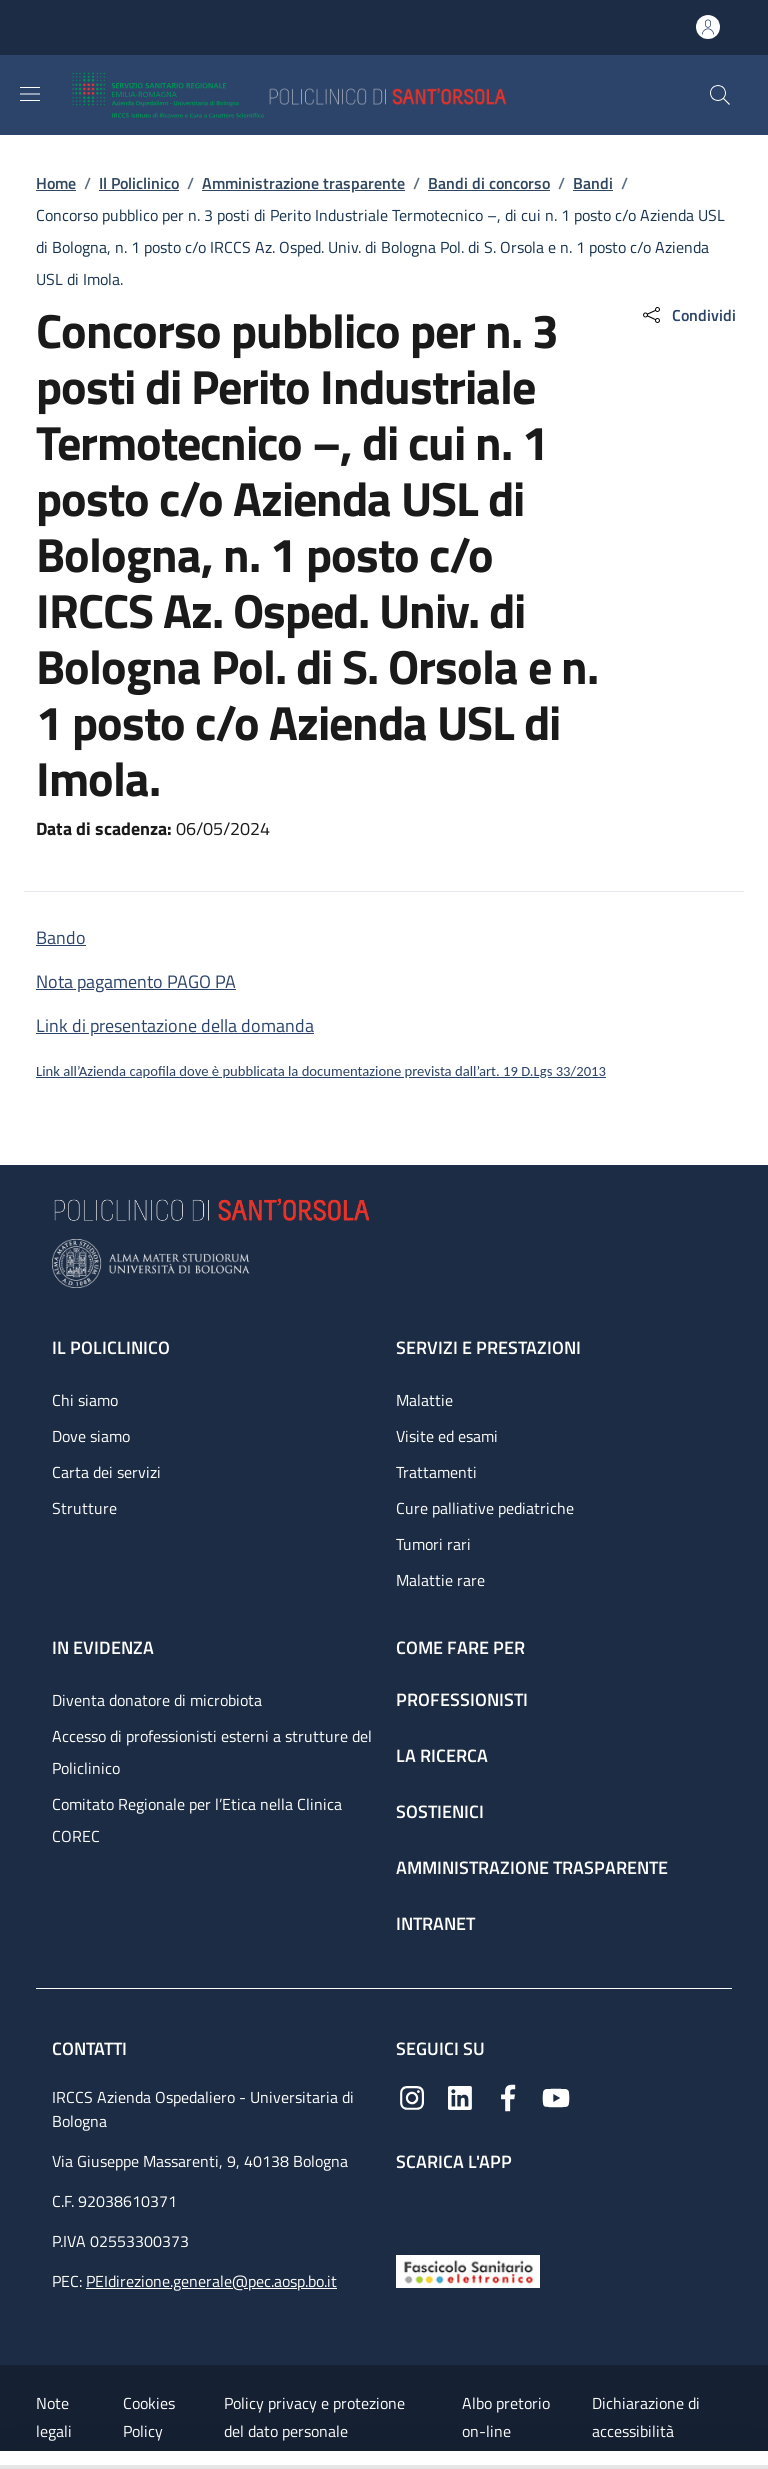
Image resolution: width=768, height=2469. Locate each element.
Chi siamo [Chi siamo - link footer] (85, 1400)
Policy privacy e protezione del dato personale (314, 2417)
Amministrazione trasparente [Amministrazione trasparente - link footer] (532, 1867)
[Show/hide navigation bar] (30, 94)
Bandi (593, 183)
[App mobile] (412, 2208)
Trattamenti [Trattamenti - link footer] (436, 1472)
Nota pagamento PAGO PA (136, 981)
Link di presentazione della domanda (175, 1025)
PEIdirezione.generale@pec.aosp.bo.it (211, 2281)
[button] (720, 95)
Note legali (54, 2417)
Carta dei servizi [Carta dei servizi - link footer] (106, 1472)
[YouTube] (556, 2095)
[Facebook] (508, 2095)
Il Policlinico (139, 183)
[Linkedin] (460, 2095)
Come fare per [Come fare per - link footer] (460, 1647)
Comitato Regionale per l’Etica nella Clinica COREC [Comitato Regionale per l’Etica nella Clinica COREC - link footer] (197, 1820)
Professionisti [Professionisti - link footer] (462, 1699)
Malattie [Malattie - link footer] (424, 1400)
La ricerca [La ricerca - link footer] (442, 1755)
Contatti (91, 2048)
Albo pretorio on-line (506, 2417)
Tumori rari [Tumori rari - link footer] (433, 1544)
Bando (61, 937)
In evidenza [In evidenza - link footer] (103, 1647)
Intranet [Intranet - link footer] (435, 1923)
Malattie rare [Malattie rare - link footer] (440, 1580)
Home (56, 183)
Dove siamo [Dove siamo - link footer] (91, 1436)
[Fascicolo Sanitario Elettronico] (468, 2269)
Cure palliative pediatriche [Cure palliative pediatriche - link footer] (485, 1508)
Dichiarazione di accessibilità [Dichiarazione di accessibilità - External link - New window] (646, 2417)
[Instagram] (412, 2095)
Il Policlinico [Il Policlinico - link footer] (111, 1347)
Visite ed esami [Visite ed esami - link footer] (447, 1436)
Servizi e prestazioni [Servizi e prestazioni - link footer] (488, 1347)
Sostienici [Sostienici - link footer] (440, 1811)
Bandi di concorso (489, 183)
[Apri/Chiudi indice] (10, 2460)
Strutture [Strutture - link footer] (84, 1508)
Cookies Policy (149, 2417)
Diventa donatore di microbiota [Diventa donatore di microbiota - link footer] (157, 1700)
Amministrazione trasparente (303, 183)
